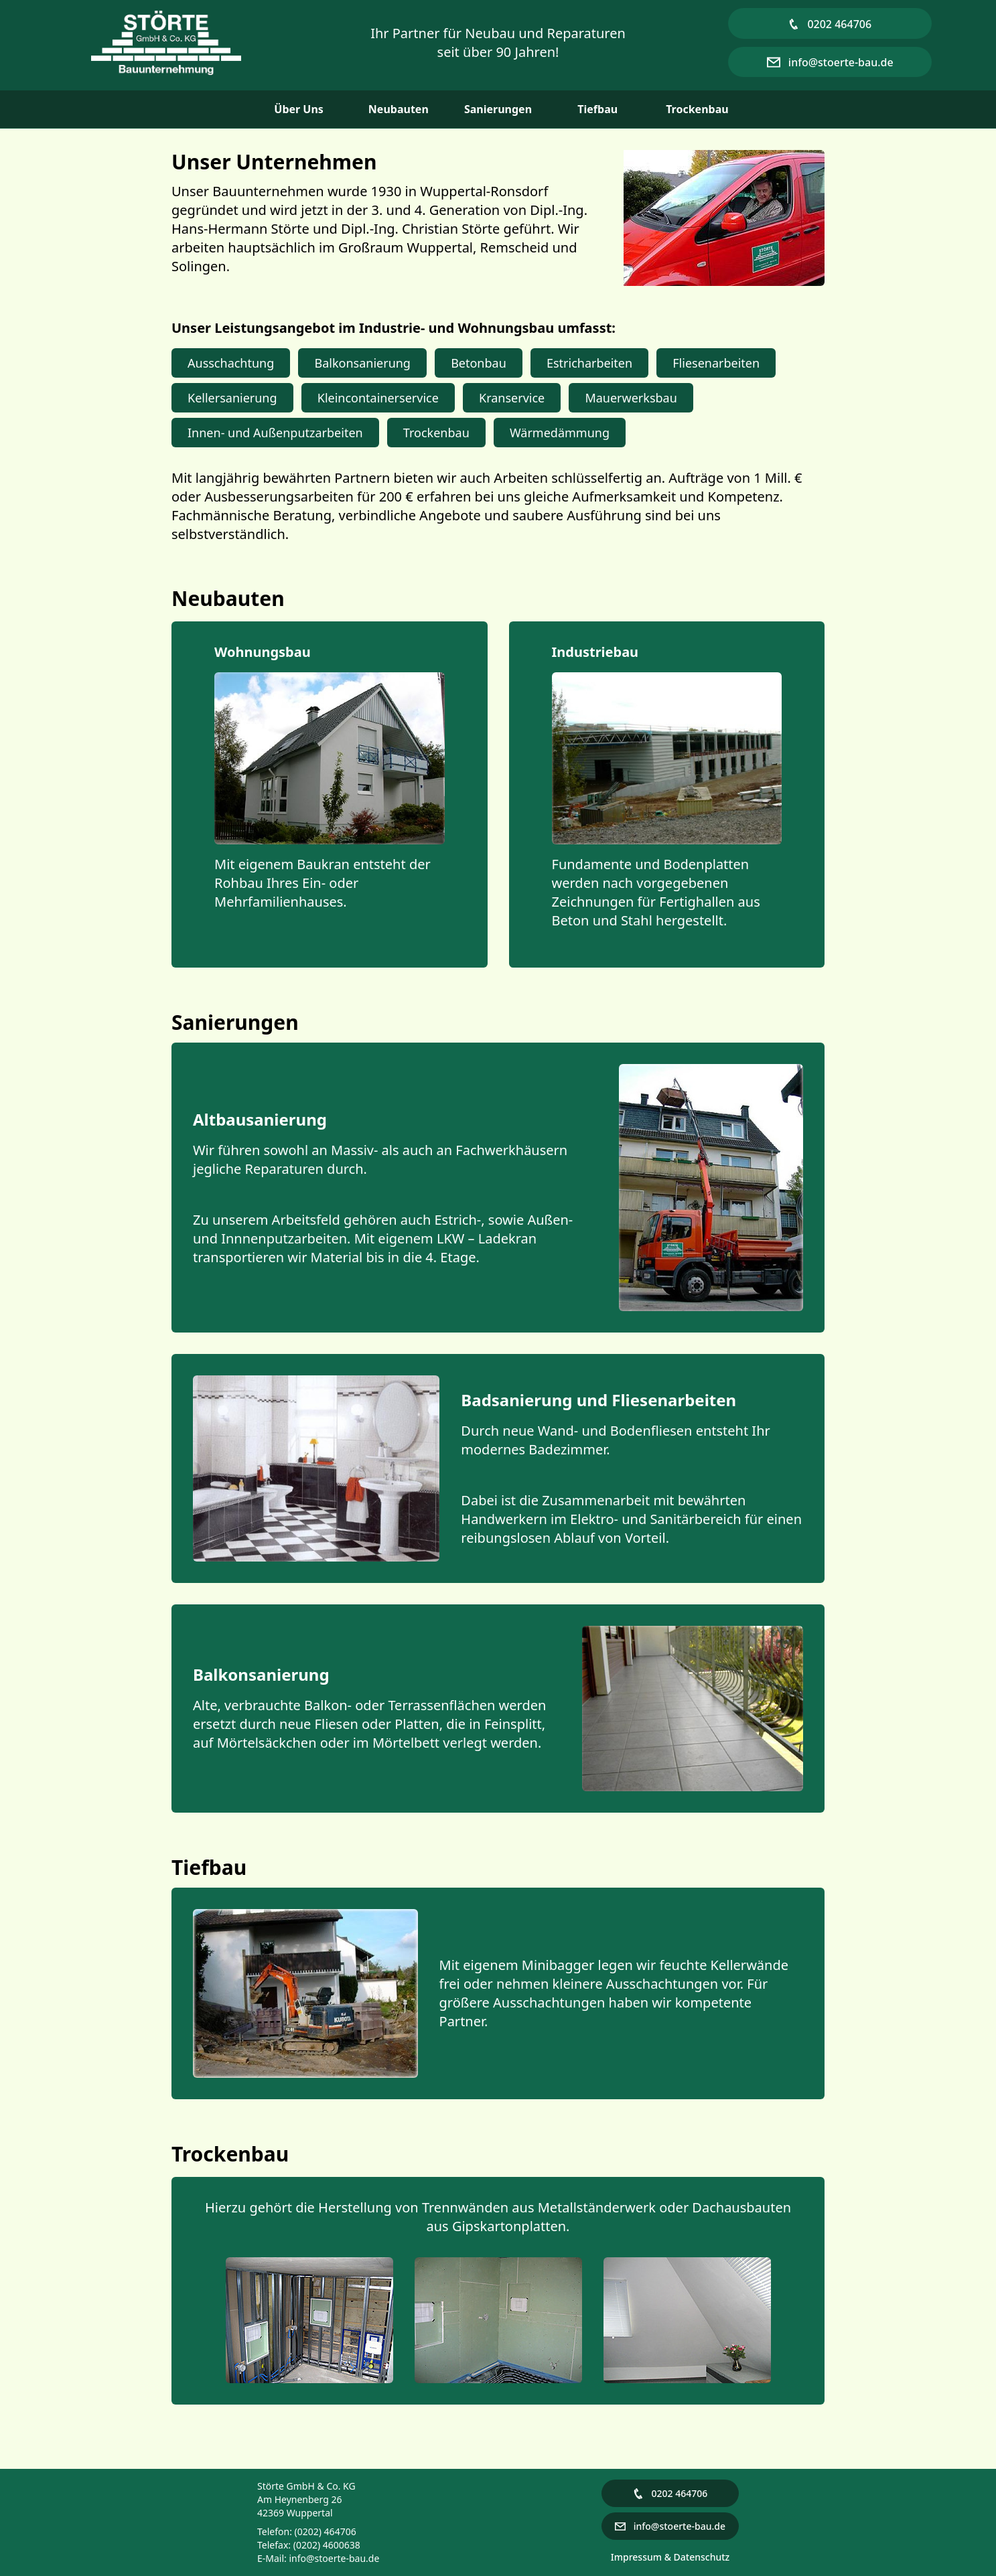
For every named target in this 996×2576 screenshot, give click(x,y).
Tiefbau (597, 109)
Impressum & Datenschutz (670, 2557)
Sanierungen (498, 109)
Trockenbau (697, 109)
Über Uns (299, 109)
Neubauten (398, 109)
